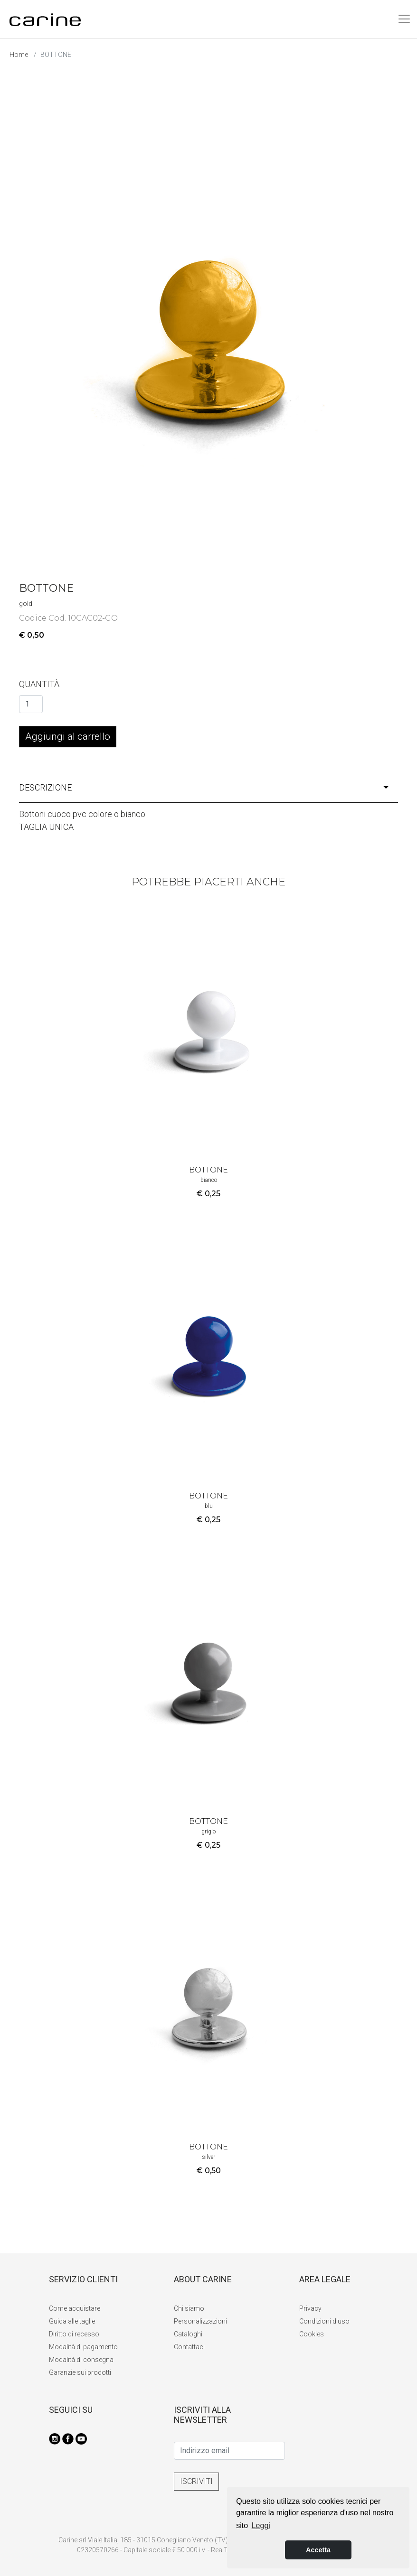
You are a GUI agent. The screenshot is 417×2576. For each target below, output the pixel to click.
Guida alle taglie (72, 2321)
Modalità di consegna (81, 2359)
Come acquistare (74, 2308)
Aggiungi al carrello (67, 736)
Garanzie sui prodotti (80, 2372)
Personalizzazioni (200, 2321)
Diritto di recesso (74, 2334)
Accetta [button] (318, 2550)
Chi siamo (189, 2308)
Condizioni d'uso (324, 2321)
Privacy (310, 2308)
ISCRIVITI (196, 2481)
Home (18, 54)
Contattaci (189, 2347)
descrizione (204, 787)
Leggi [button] (261, 2525)
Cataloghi (188, 2334)
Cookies (311, 2334)
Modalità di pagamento (83, 2347)
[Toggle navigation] (404, 19)
